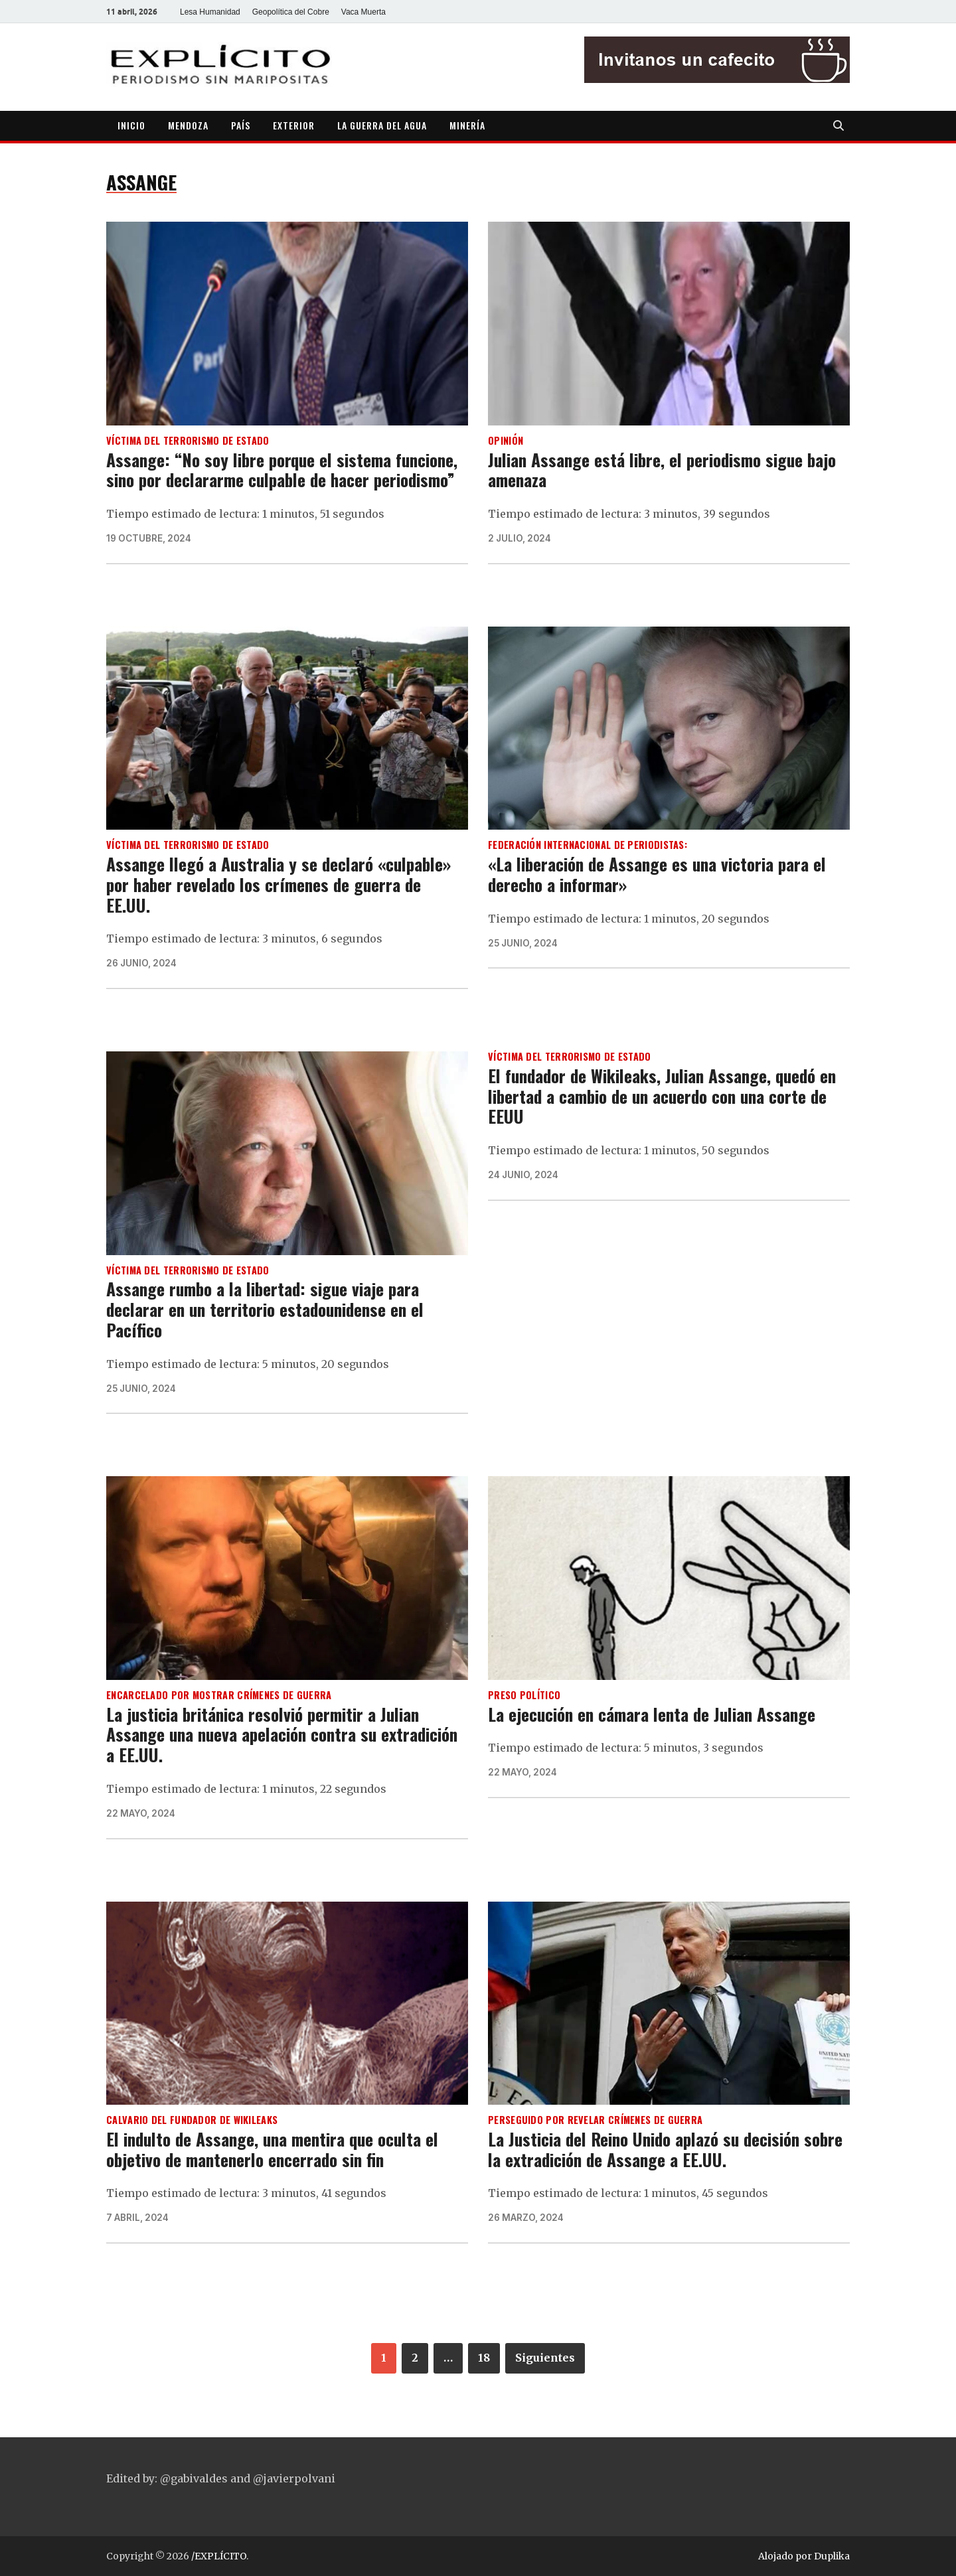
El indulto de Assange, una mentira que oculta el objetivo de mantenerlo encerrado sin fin (272, 2149)
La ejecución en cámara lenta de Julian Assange (651, 1713)
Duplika (832, 2556)
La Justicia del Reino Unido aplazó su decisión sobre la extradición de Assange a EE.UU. (665, 2149)
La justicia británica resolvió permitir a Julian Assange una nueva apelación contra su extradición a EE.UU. (281, 1734)
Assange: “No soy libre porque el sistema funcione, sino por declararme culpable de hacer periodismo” (281, 469)
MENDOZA (188, 125)
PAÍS (240, 125)
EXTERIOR (294, 125)
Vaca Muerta (363, 12)
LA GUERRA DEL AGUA (382, 125)
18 (484, 2357)
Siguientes (545, 2357)
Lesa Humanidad (210, 12)
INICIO (131, 125)
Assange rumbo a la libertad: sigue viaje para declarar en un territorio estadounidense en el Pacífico (265, 1308)
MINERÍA (467, 125)
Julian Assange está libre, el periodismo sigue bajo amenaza (662, 469)
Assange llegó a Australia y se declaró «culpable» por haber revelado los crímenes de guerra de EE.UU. (278, 884)
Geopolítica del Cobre (290, 12)
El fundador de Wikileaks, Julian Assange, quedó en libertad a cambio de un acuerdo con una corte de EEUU (662, 1095)
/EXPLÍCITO (218, 2556)
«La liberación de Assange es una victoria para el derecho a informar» (657, 874)
